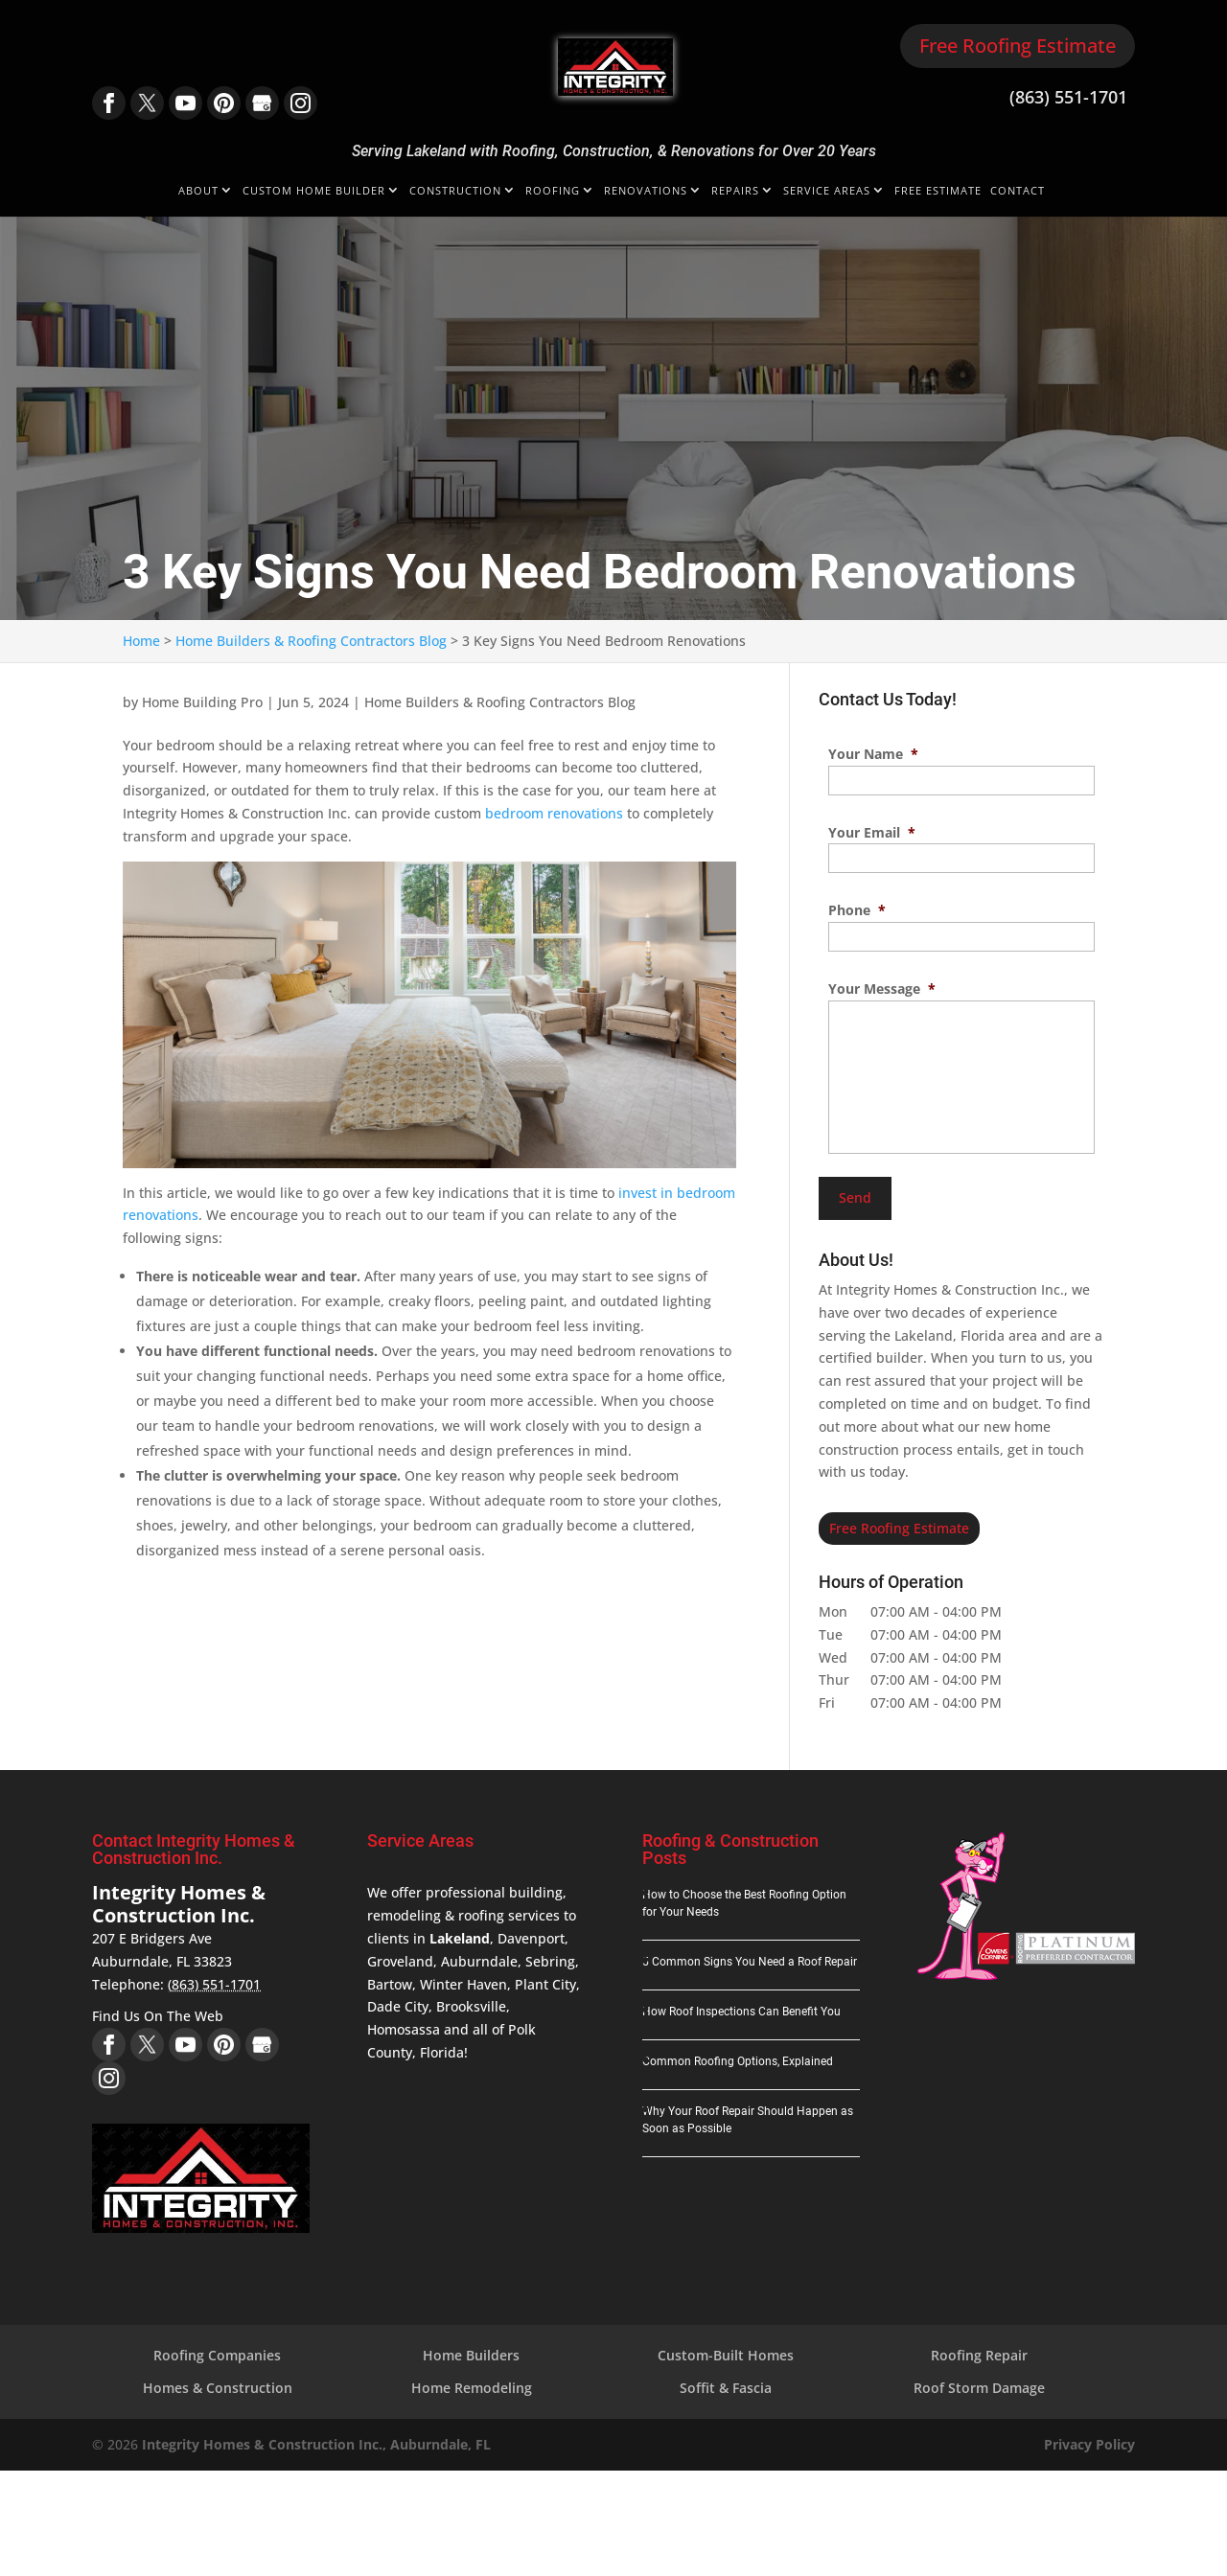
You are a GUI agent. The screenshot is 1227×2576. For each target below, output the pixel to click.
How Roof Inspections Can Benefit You (741, 2008)
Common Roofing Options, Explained (737, 2058)
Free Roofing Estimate (1017, 45)
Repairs (735, 191)
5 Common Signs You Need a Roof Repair (749, 1959)
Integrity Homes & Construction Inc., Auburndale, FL (316, 2440)
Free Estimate (938, 191)
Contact (1017, 191)
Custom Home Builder (314, 191)
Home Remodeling (471, 2385)
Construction (455, 191)
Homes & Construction (217, 2385)
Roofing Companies (217, 2352)
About (198, 191)
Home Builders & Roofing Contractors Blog (500, 702)
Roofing (552, 191)
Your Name (873, 754)
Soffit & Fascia (726, 2385)
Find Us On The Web (157, 2013)
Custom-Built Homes (726, 2352)
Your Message (882, 989)
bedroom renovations (554, 813)
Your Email (871, 832)
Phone (857, 910)
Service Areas (826, 191)
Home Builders (471, 2352)
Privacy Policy (1089, 2440)
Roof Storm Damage (979, 2385)
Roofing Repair (979, 2352)
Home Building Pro (202, 702)
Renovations (645, 191)
